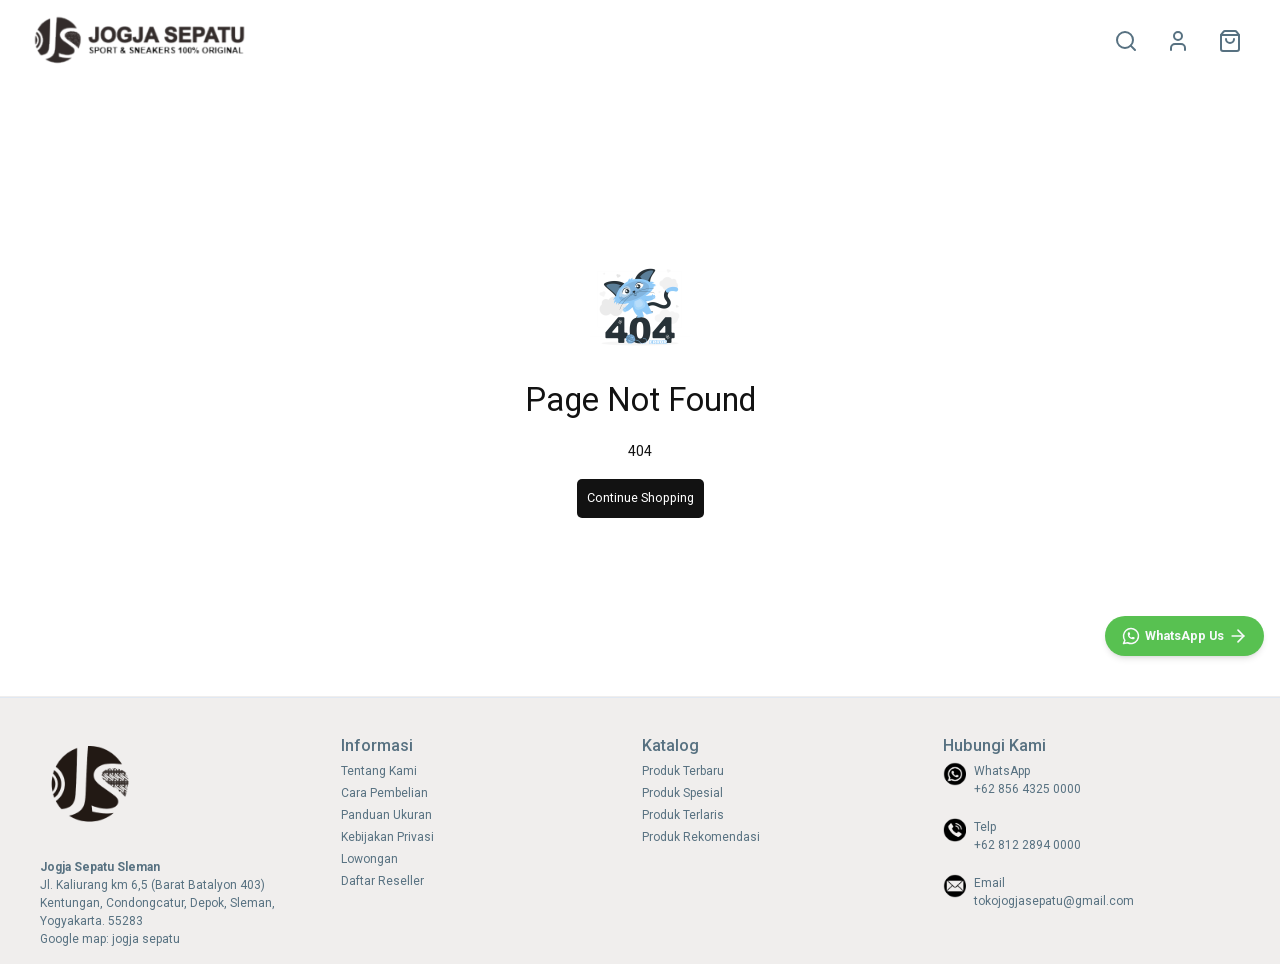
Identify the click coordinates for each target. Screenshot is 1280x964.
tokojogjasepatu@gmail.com (1054, 901)
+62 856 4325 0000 (1027, 789)
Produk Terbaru (683, 771)
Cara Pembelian (384, 793)
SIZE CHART (528, 40)
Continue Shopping (640, 497)
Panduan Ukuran (386, 815)
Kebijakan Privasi (387, 837)
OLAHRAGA (362, 40)
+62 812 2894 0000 (1027, 845)
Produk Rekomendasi (701, 837)
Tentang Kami (379, 771)
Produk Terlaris (683, 815)
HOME (296, 40)
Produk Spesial (682, 793)
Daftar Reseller (382, 881)
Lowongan (369, 859)
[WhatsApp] (1184, 636)
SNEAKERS (444, 40)
